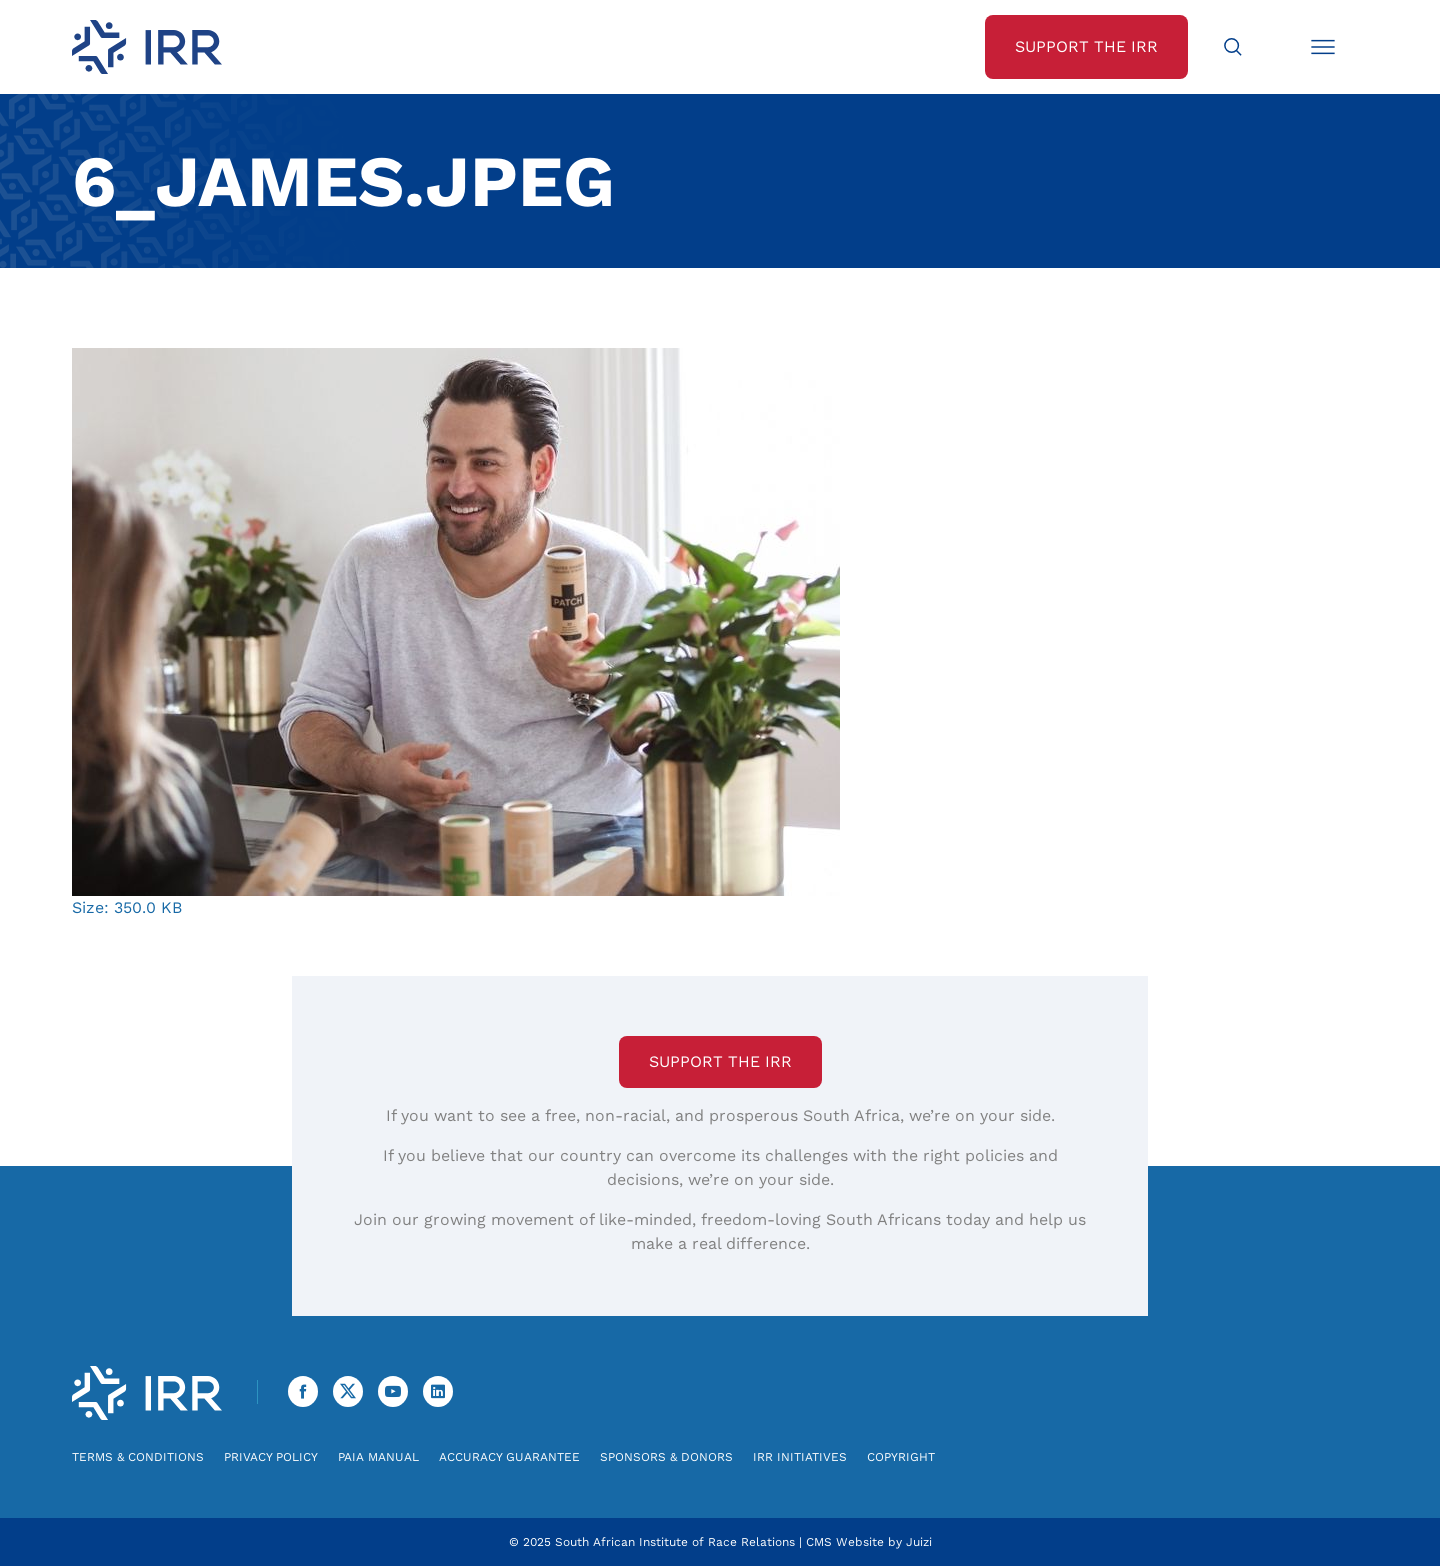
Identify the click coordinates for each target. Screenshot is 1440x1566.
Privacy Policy (271, 1457)
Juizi (919, 1542)
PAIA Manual (378, 1457)
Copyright (901, 1457)
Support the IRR (720, 1061)
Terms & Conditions (138, 1457)
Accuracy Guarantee (509, 1457)
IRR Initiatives (800, 1457)
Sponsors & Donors (666, 1457)
